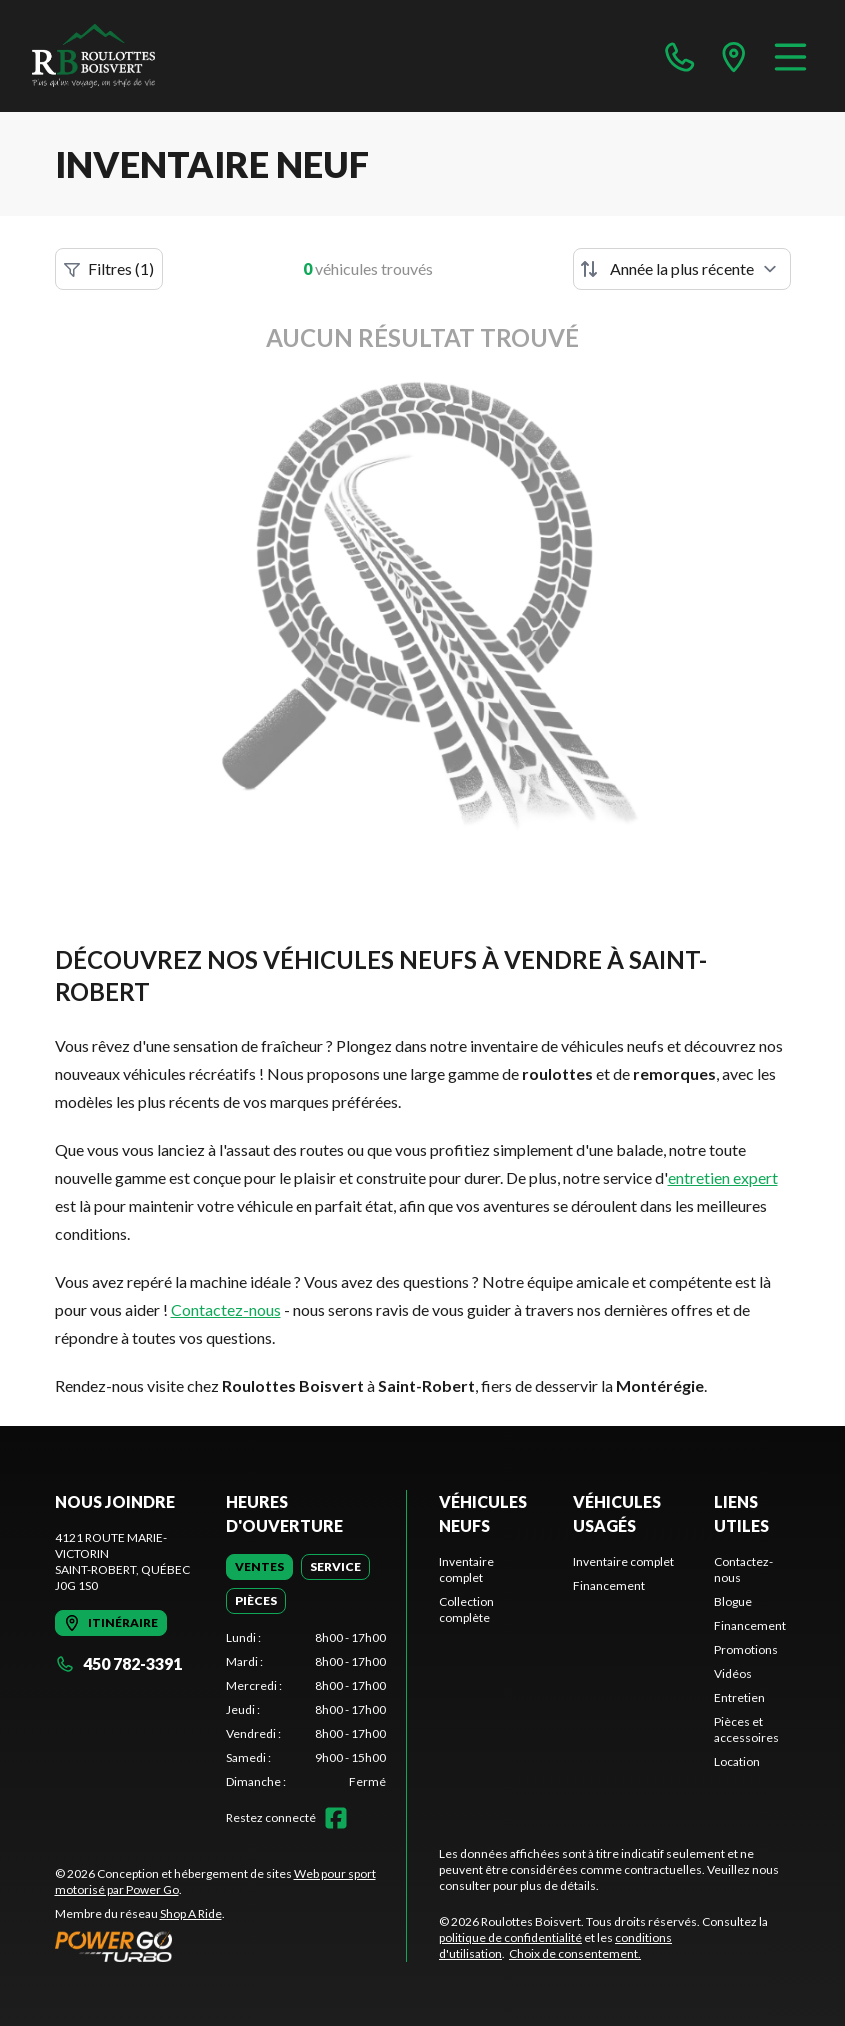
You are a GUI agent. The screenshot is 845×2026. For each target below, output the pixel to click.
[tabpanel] (306, 1710)
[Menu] (790, 56)
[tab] (259, 1567)
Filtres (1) (109, 269)
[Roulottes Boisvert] (132, 56)
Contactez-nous (226, 1309)
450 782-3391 (118, 1663)
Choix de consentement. (575, 1953)
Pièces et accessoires (746, 1729)
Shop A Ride (191, 1913)
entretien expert (723, 1177)
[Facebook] (336, 1818)
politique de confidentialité (510, 1937)
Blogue (733, 1601)
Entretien (739, 1697)
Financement (609, 1585)
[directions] (734, 56)
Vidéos (733, 1673)
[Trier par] (682, 269)
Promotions (746, 1649)
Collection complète (466, 1609)
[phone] (680, 56)
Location (737, 1761)
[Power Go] (231, 1946)
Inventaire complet (466, 1569)
